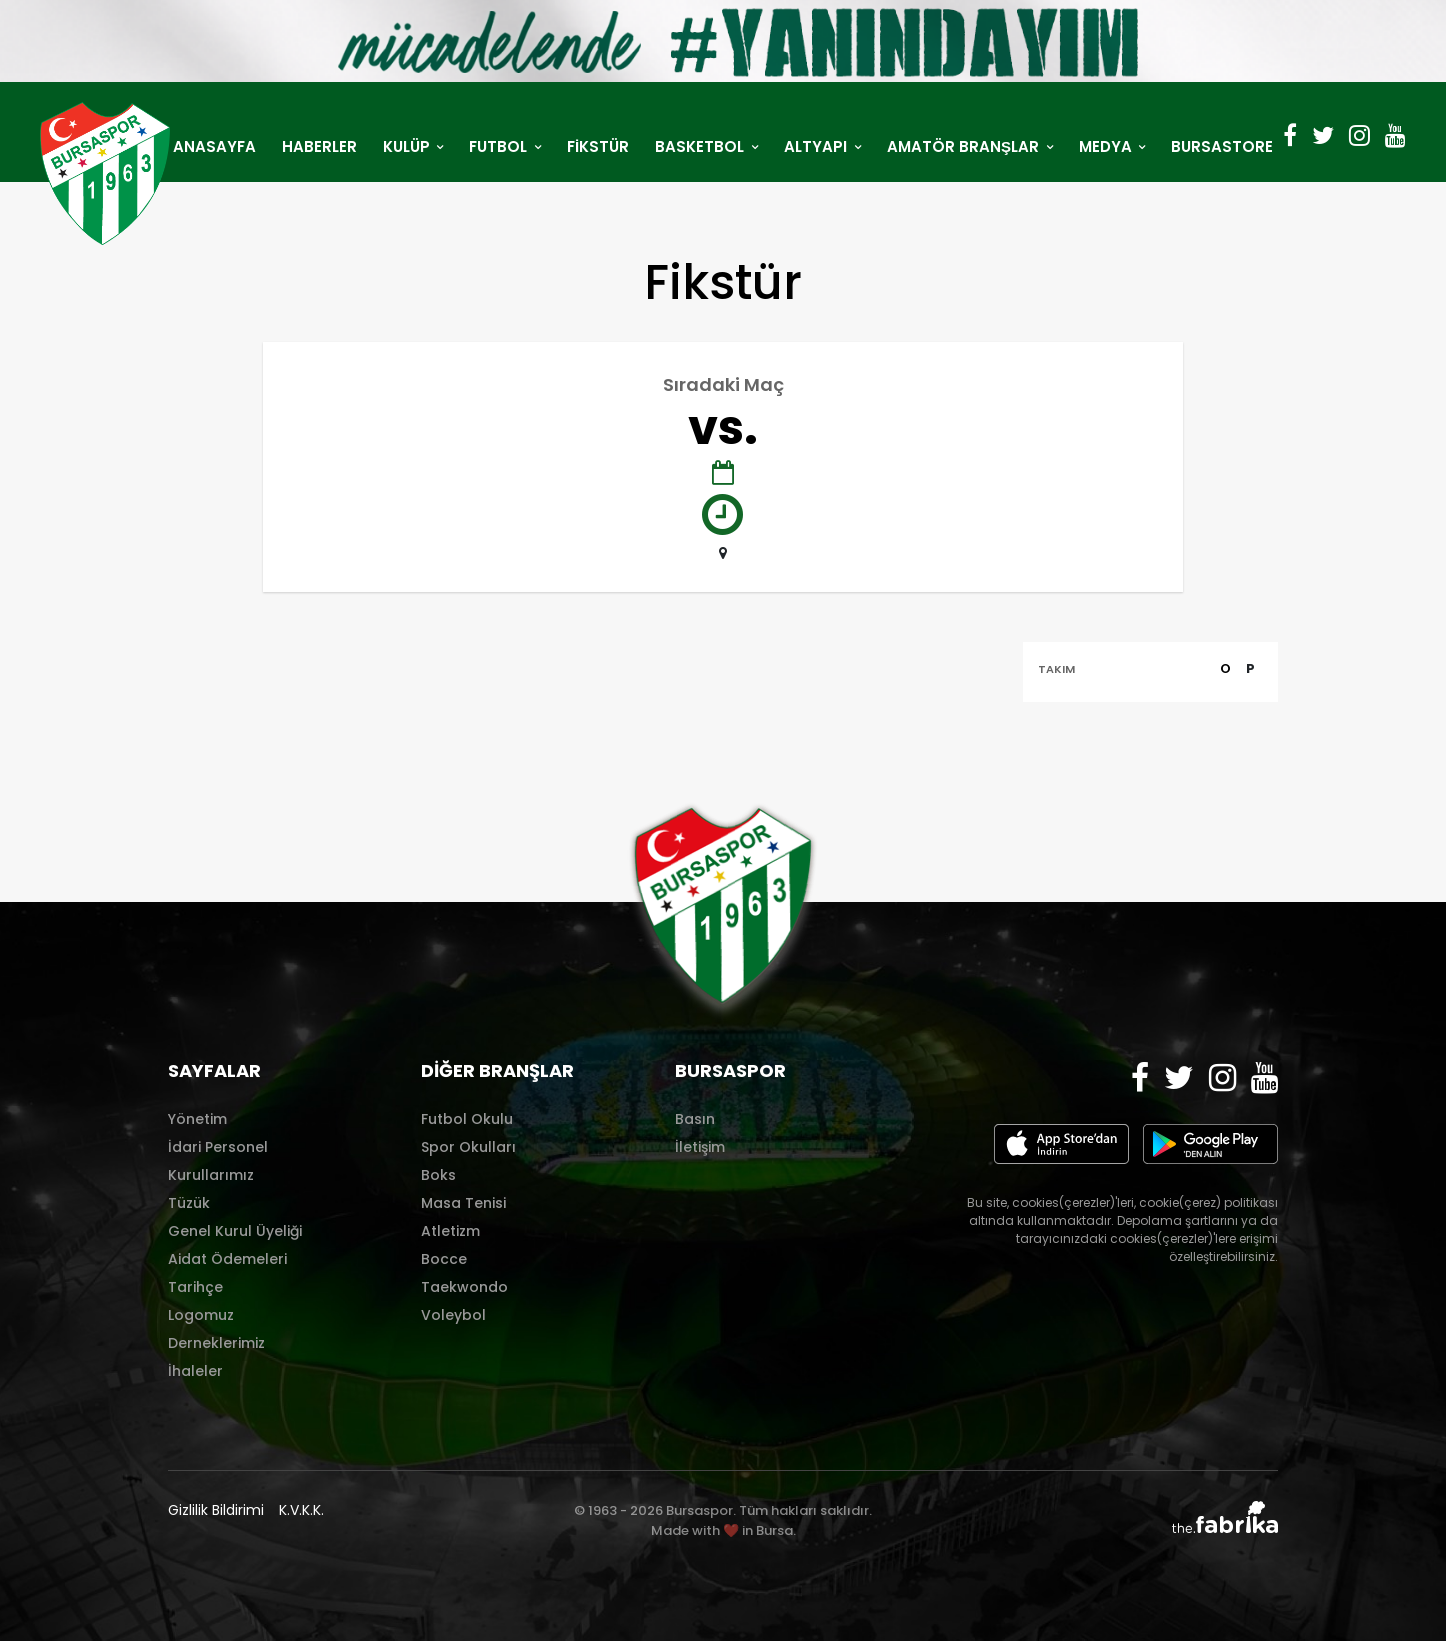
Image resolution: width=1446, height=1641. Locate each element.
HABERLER (319, 146)
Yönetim (197, 1119)
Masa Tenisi (463, 1203)
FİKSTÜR (598, 146)
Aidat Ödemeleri (227, 1259)
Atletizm (450, 1231)
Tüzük (189, 1203)
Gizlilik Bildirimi (216, 1510)
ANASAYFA (214, 146)
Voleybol (453, 1315)
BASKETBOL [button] (701, 146)
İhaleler (195, 1371)
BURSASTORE (1222, 146)
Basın (695, 1119)
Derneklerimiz (216, 1343)
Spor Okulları (468, 1147)
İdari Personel (218, 1147)
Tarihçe (195, 1287)
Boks (438, 1175)
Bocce (444, 1259)
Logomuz (201, 1315)
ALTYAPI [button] (817, 146)
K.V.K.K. (301, 1510)
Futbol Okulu (467, 1119)
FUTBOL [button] (500, 146)
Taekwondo (464, 1287)
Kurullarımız (211, 1175)
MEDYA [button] (1107, 146)
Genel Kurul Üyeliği (235, 1231)
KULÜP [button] (408, 146)
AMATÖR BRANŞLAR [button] (965, 146)
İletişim (700, 1147)
